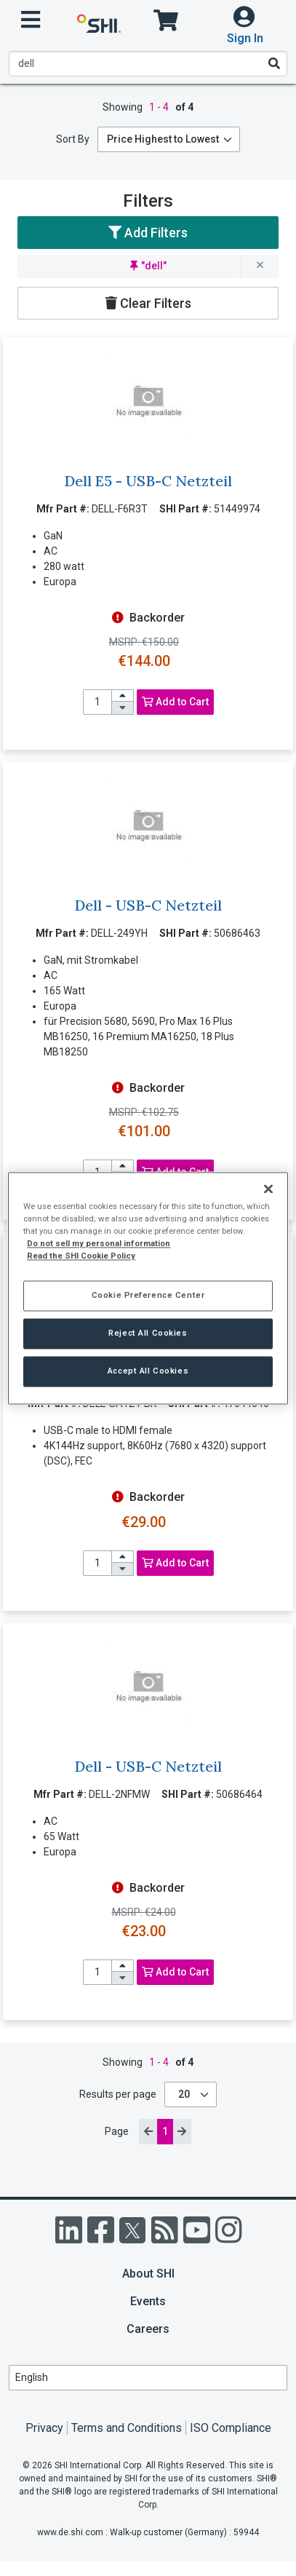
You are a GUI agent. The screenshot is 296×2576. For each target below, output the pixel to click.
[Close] (268, 1189)
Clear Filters (148, 303)
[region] (148, 1288)
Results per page (117, 2094)
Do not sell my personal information (98, 1243)
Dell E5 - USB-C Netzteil (148, 481)
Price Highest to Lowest (163, 139)
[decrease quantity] (123, 708)
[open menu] (30, 20)
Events (148, 2301)
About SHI (148, 2273)
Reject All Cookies (147, 1333)
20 (185, 2094)
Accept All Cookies (148, 1371)
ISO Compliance (230, 2428)
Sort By (72, 139)
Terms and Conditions (126, 2428)
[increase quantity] (123, 696)
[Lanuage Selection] (148, 2377)
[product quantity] (97, 702)
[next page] (181, 2131)
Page (118, 2131)
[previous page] (148, 2131)
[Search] (273, 63)
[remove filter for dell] (260, 266)
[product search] (148, 63)
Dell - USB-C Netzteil (148, 905)
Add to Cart (175, 702)
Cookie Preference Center (148, 1295)
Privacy (44, 2428)
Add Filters (148, 232)
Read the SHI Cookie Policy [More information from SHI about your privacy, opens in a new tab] (81, 1256)
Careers (148, 2329)
